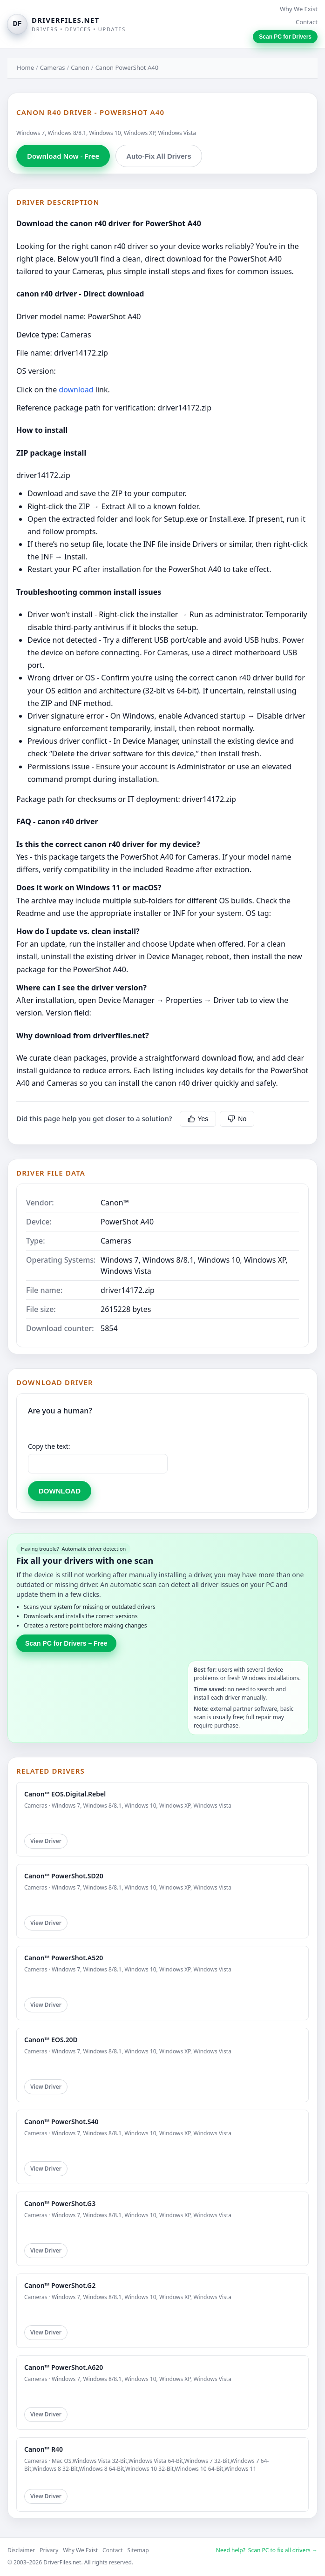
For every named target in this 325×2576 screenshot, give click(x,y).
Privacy (49, 2550)
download (76, 389)
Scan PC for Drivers (285, 37)
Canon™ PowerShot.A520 (63, 1957)
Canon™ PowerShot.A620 (63, 2367)
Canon (80, 67)
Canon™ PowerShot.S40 (61, 2121)
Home (25, 67)
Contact (307, 22)
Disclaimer (21, 2550)
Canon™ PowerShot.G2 (59, 2285)
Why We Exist (299, 9)
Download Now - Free (63, 156)
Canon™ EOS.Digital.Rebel (65, 1793)
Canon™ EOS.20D (51, 2039)
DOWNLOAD (60, 1491)
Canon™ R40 (43, 2449)
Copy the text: (49, 1446)
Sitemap (138, 2550)
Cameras (52, 67)
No (237, 1119)
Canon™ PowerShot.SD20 (63, 1875)
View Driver (45, 1841)
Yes (198, 1119)
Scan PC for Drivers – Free (66, 1643)
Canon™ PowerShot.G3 (59, 2203)
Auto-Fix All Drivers (158, 156)
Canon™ (115, 1202)
